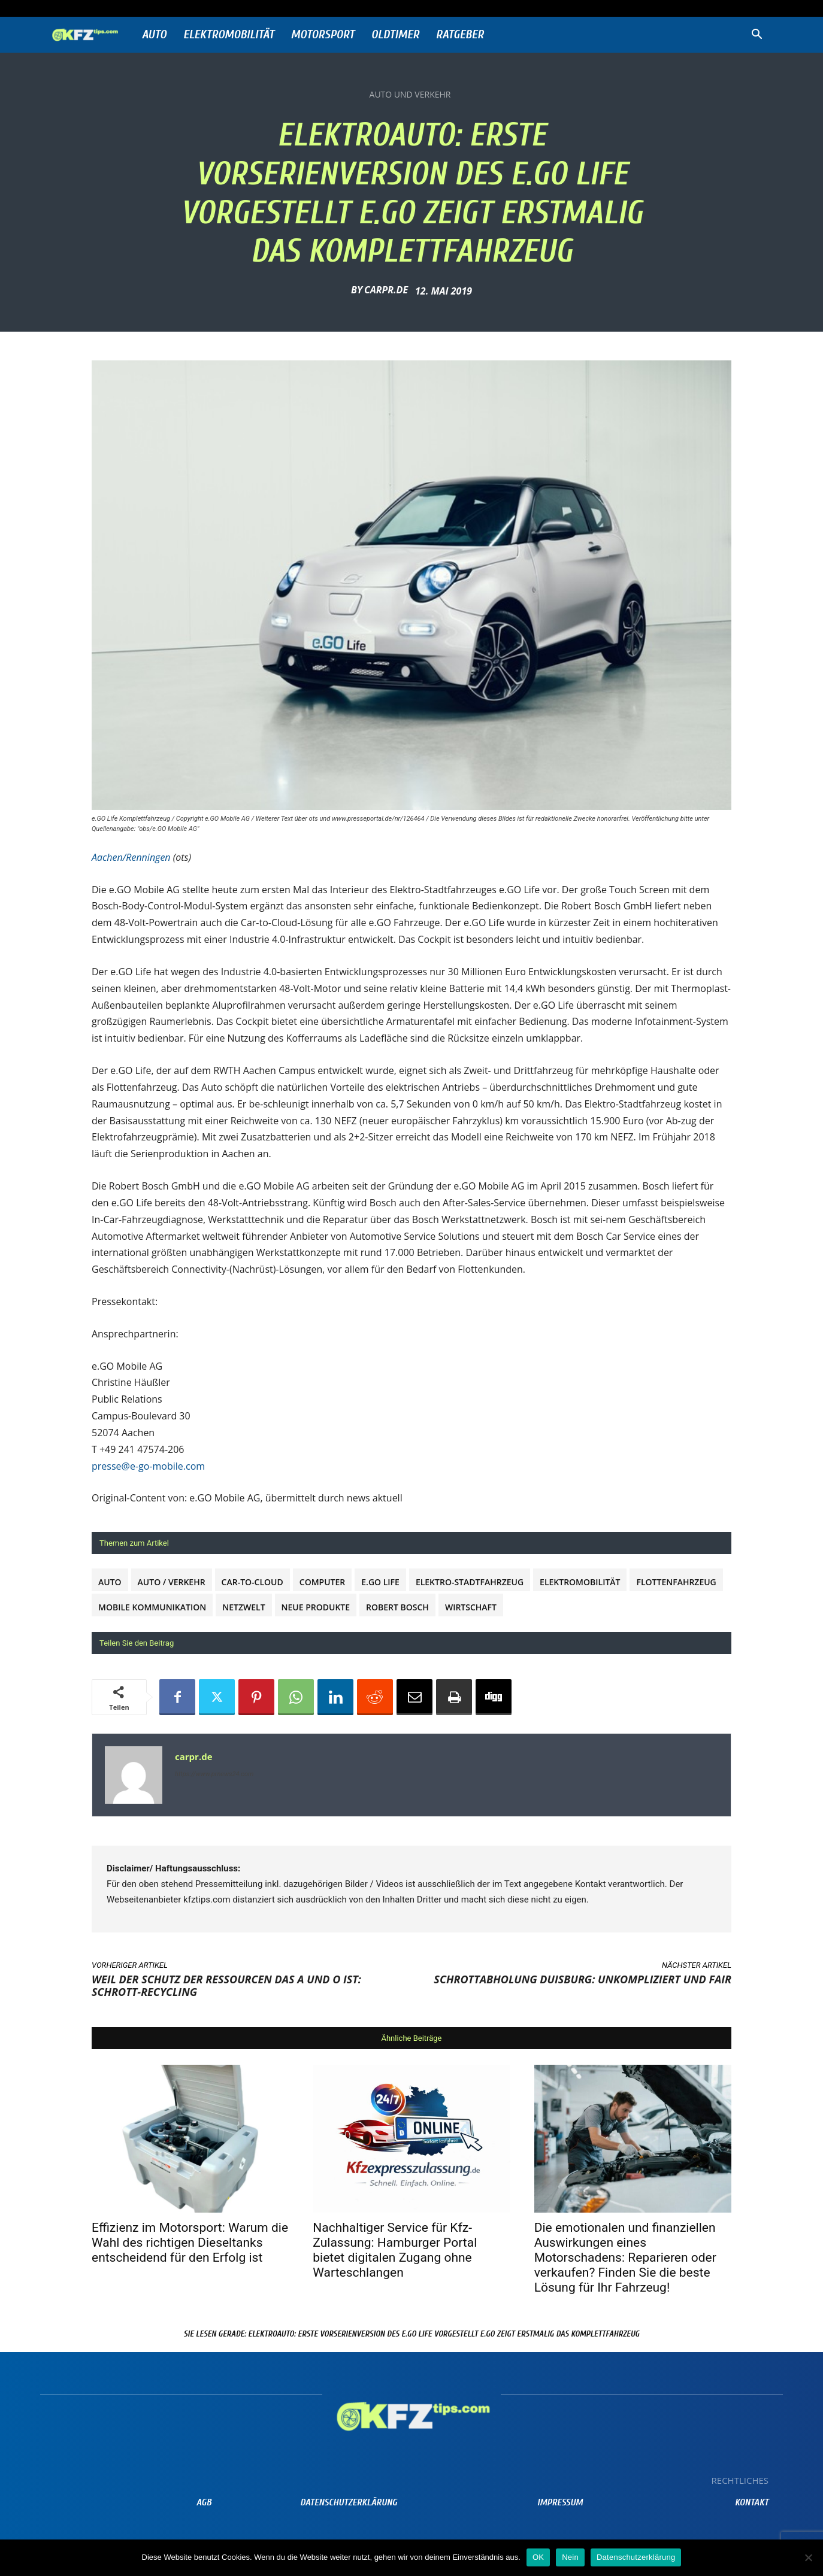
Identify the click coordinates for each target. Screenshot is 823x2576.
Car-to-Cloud (252, 1582)
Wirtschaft (471, 1607)
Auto (154, 34)
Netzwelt (243, 1607)
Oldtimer (395, 34)
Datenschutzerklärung (636, 2557)
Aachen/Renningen (131, 857)
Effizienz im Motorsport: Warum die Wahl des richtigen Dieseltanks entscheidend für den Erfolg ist (190, 2242)
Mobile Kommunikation (152, 1607)
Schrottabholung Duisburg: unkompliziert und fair (582, 1979)
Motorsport (323, 34)
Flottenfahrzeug (676, 1582)
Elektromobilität (228, 34)
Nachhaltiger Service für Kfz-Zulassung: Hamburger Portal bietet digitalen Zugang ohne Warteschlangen (395, 2250)
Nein (570, 2557)
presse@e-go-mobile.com (148, 1466)
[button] (756, 35)
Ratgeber (460, 34)
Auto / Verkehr (171, 1582)
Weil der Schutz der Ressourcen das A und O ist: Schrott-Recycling (226, 1985)
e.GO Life (380, 1582)
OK (538, 2557)
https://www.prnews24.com (214, 1774)
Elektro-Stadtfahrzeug (470, 1582)
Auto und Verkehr (410, 95)
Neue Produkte (316, 1607)
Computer (322, 1582)
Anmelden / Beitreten (173, 8)
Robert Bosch (397, 1607)
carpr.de (386, 290)
